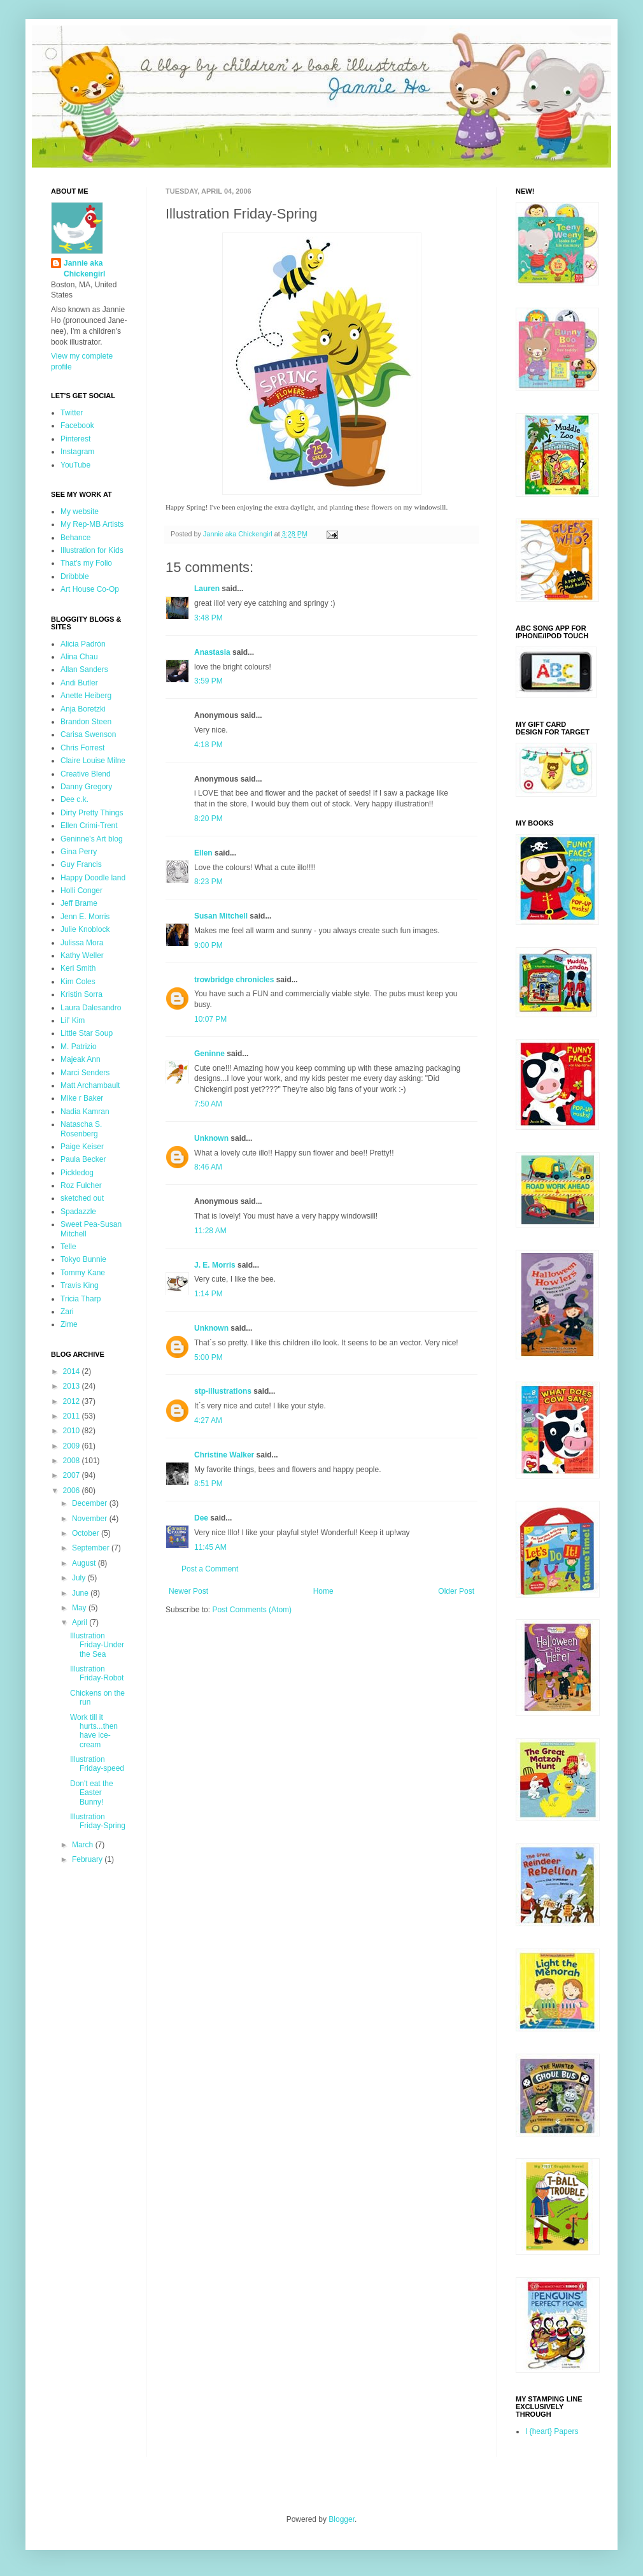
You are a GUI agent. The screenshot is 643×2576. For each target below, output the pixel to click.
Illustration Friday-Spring (97, 1821)
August (85, 1563)
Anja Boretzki (83, 709)
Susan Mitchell (221, 916)
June (81, 1593)
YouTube (75, 465)
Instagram (77, 451)
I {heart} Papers (551, 2431)
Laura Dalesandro (90, 1007)
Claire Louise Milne (92, 760)
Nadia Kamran (85, 1111)
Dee (201, 1517)
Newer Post (188, 1591)
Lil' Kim (72, 1020)
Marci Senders (85, 1072)
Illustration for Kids (92, 550)
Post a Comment (209, 1568)
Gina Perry (78, 851)
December (91, 1503)
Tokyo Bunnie (83, 1259)
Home (323, 1591)
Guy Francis (81, 864)
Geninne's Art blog (91, 838)
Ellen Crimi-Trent (89, 825)
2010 (72, 1430)
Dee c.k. (74, 799)
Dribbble (74, 576)
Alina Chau (79, 656)
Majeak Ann (80, 1059)
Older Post (456, 1591)
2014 (72, 1371)
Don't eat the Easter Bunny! (91, 1793)
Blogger (342, 2519)
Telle (68, 1246)
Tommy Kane (82, 1272)
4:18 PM (208, 744)
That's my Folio (86, 563)
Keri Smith (77, 968)
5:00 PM (208, 1357)
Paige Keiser (82, 1146)
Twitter (71, 412)
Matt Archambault (90, 1085)
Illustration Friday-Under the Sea (97, 1645)
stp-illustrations (222, 1391)
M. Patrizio (78, 1046)
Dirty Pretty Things (91, 812)
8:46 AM (208, 1167)
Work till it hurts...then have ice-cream (94, 1731)
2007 (72, 1475)
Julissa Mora (81, 942)
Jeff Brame (78, 903)
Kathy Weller (82, 955)
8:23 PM (208, 881)
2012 (72, 1401)
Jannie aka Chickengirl (84, 268)
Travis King (79, 1285)
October (86, 1533)
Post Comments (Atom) (252, 1609)
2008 (72, 1460)
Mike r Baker (81, 1098)
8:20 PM (208, 818)
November (91, 1518)
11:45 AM (210, 1547)
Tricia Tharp (80, 1298)
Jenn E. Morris (85, 916)
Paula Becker (83, 1159)
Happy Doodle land (92, 877)
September (91, 1547)
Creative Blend (85, 773)
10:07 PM (210, 1019)
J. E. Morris (215, 1265)
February (88, 1859)
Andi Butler (79, 682)
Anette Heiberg (85, 695)
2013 (72, 1386)
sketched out (82, 1198)
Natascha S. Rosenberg (81, 1129)
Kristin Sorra (81, 994)
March (83, 1844)
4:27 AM (208, 1420)
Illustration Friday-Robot (97, 1673)
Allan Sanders (84, 669)
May (80, 1607)
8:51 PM (208, 1483)
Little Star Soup (86, 1033)
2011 (72, 1416)
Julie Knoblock (85, 929)
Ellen (203, 852)
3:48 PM (208, 617)
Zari (67, 1311)
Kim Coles (77, 981)
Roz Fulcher (81, 1185)
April (80, 1622)
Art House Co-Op (89, 589)
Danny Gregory (86, 786)
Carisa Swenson (88, 734)
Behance (75, 537)
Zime (69, 1324)
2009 (72, 1446)
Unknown (211, 1138)
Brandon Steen (85, 721)
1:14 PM (208, 1293)
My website (79, 511)
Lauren (207, 588)
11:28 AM (210, 1230)
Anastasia (212, 652)
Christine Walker (224, 1454)
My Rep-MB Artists (92, 524)
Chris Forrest (82, 747)
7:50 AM (208, 1103)
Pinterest (75, 438)
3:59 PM (208, 680)
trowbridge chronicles (234, 979)
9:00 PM (208, 945)
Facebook (77, 425)
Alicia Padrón (83, 644)
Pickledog (77, 1172)
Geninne (209, 1053)
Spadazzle (78, 1211)
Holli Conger (81, 890)
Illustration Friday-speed (97, 1764)
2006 (72, 1490)
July (80, 1577)
